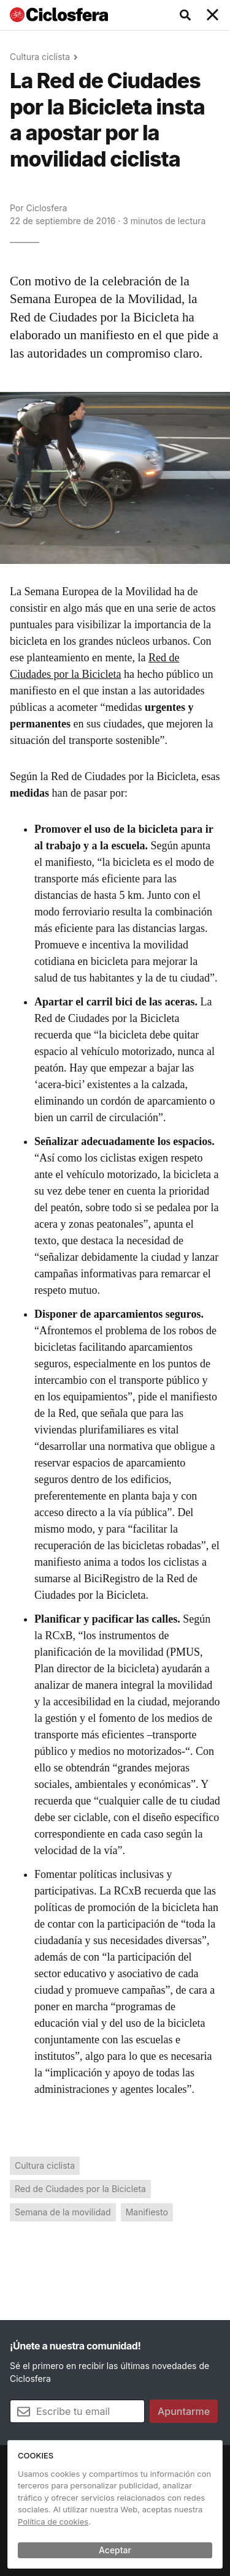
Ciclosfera (46, 208)
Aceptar (115, 2550)
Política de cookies (53, 2521)
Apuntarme (184, 2411)
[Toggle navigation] (212, 15)
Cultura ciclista (40, 56)
